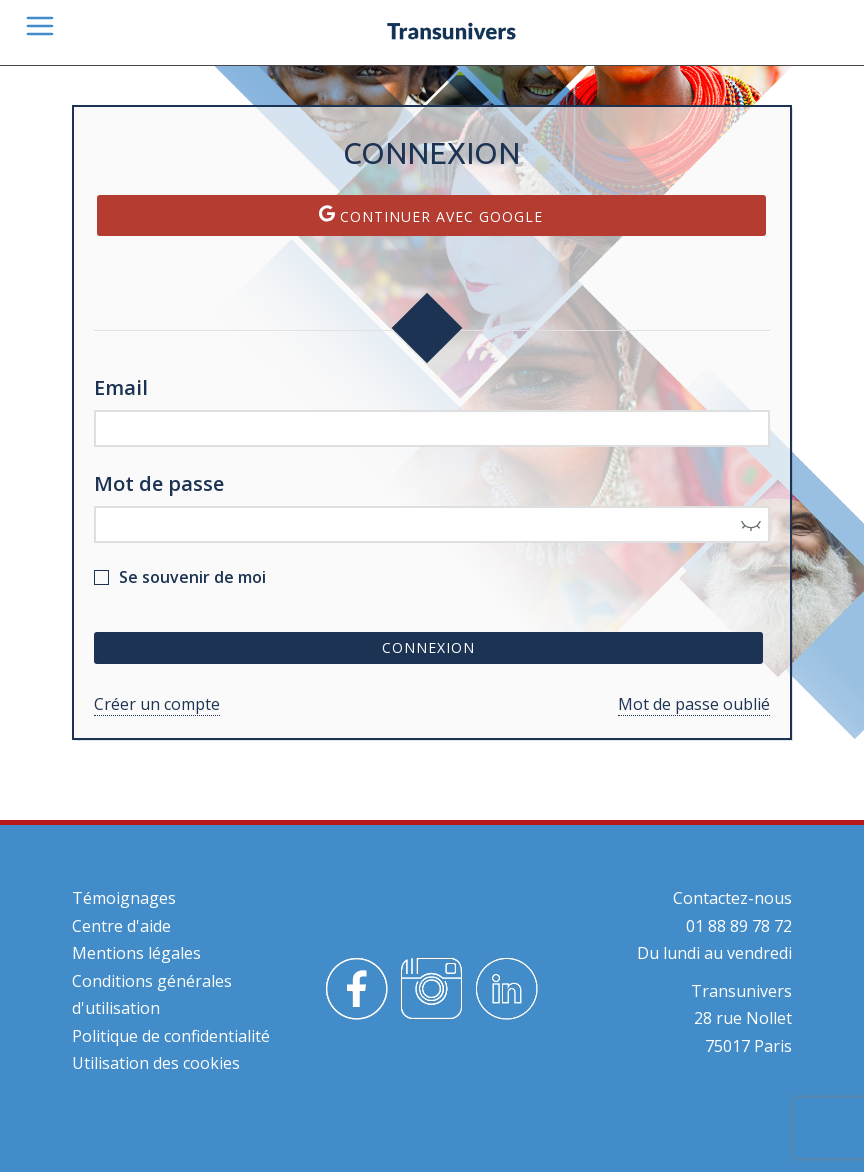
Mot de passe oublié (694, 704)
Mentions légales (136, 953)
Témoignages (124, 898)
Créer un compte (157, 704)
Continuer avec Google (431, 215)
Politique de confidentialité (171, 1036)
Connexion (428, 647)
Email (121, 387)
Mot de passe (159, 483)
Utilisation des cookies (156, 1063)
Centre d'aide (121, 926)
